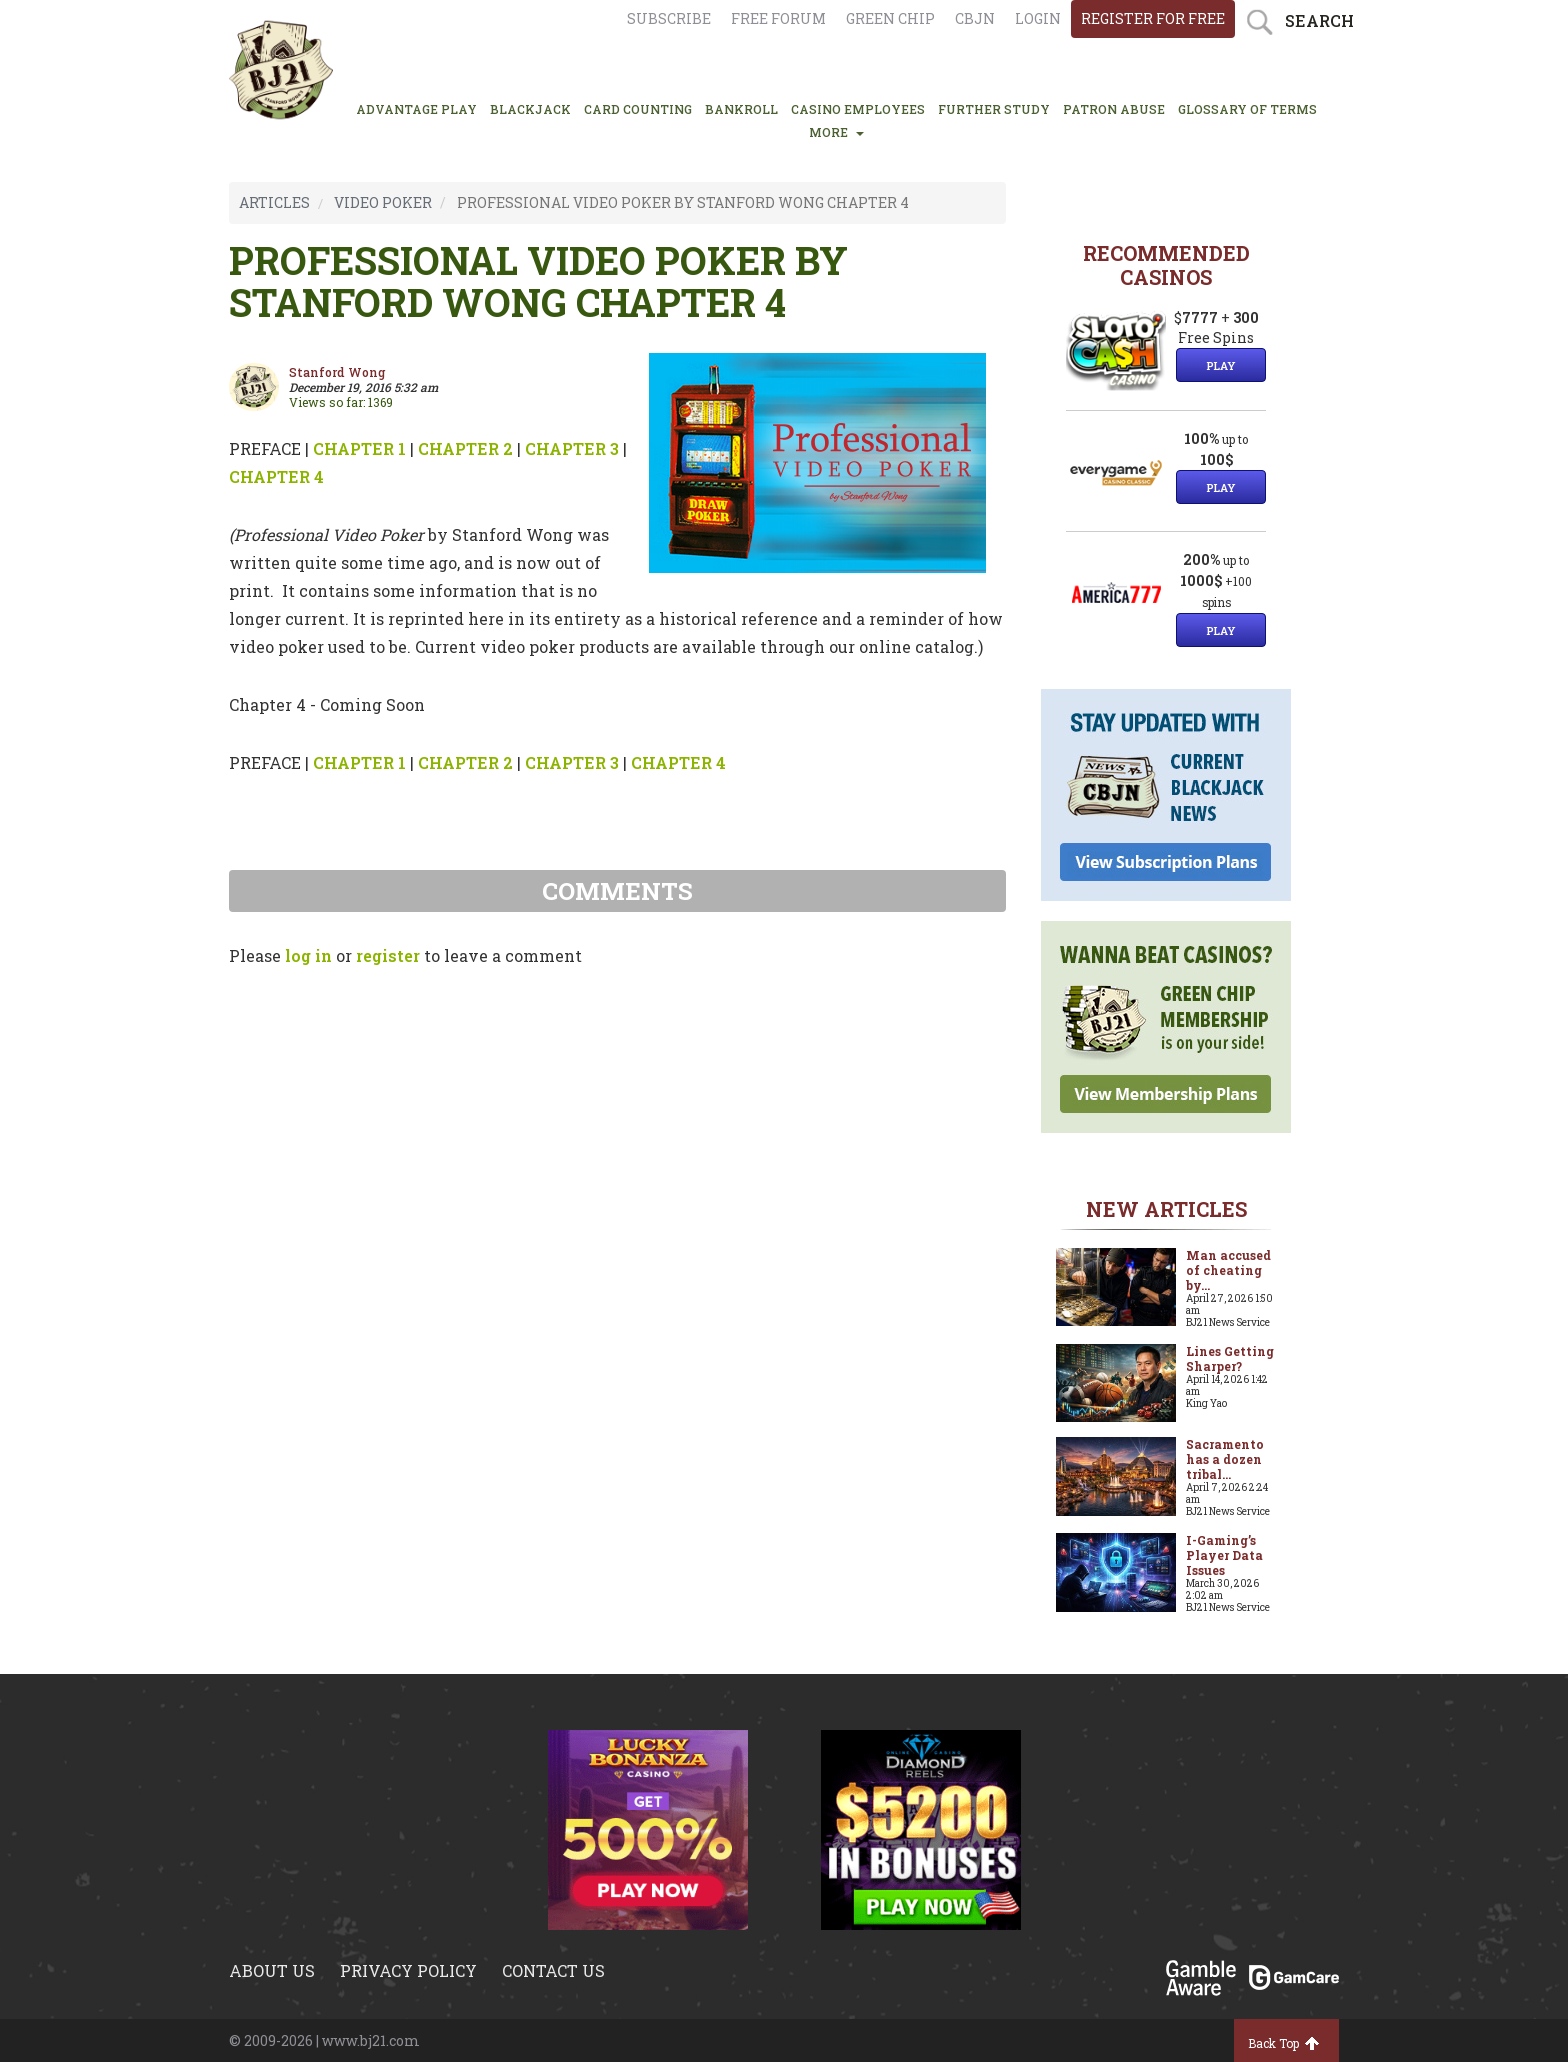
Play (1221, 365)
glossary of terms (1247, 109)
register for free (1153, 18)
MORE (836, 132)
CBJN (975, 18)
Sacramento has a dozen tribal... (1225, 1459)
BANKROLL (741, 109)
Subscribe (669, 18)
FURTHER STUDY (994, 109)
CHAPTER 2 (465, 448)
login (1038, 18)
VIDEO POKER (383, 202)
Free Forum (778, 18)
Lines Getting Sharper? (1230, 1358)
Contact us (553, 1970)
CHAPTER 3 (572, 448)
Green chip (890, 18)
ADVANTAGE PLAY (416, 109)
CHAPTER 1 (359, 448)
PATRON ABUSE (1114, 109)
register (388, 955)
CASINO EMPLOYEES (858, 109)
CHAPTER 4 (276, 476)
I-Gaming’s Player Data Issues (1224, 1555)
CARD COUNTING (638, 109)
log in (308, 955)
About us (272, 1970)
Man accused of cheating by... (1228, 1270)
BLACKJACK (530, 109)
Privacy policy (408, 1970)
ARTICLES (274, 202)
